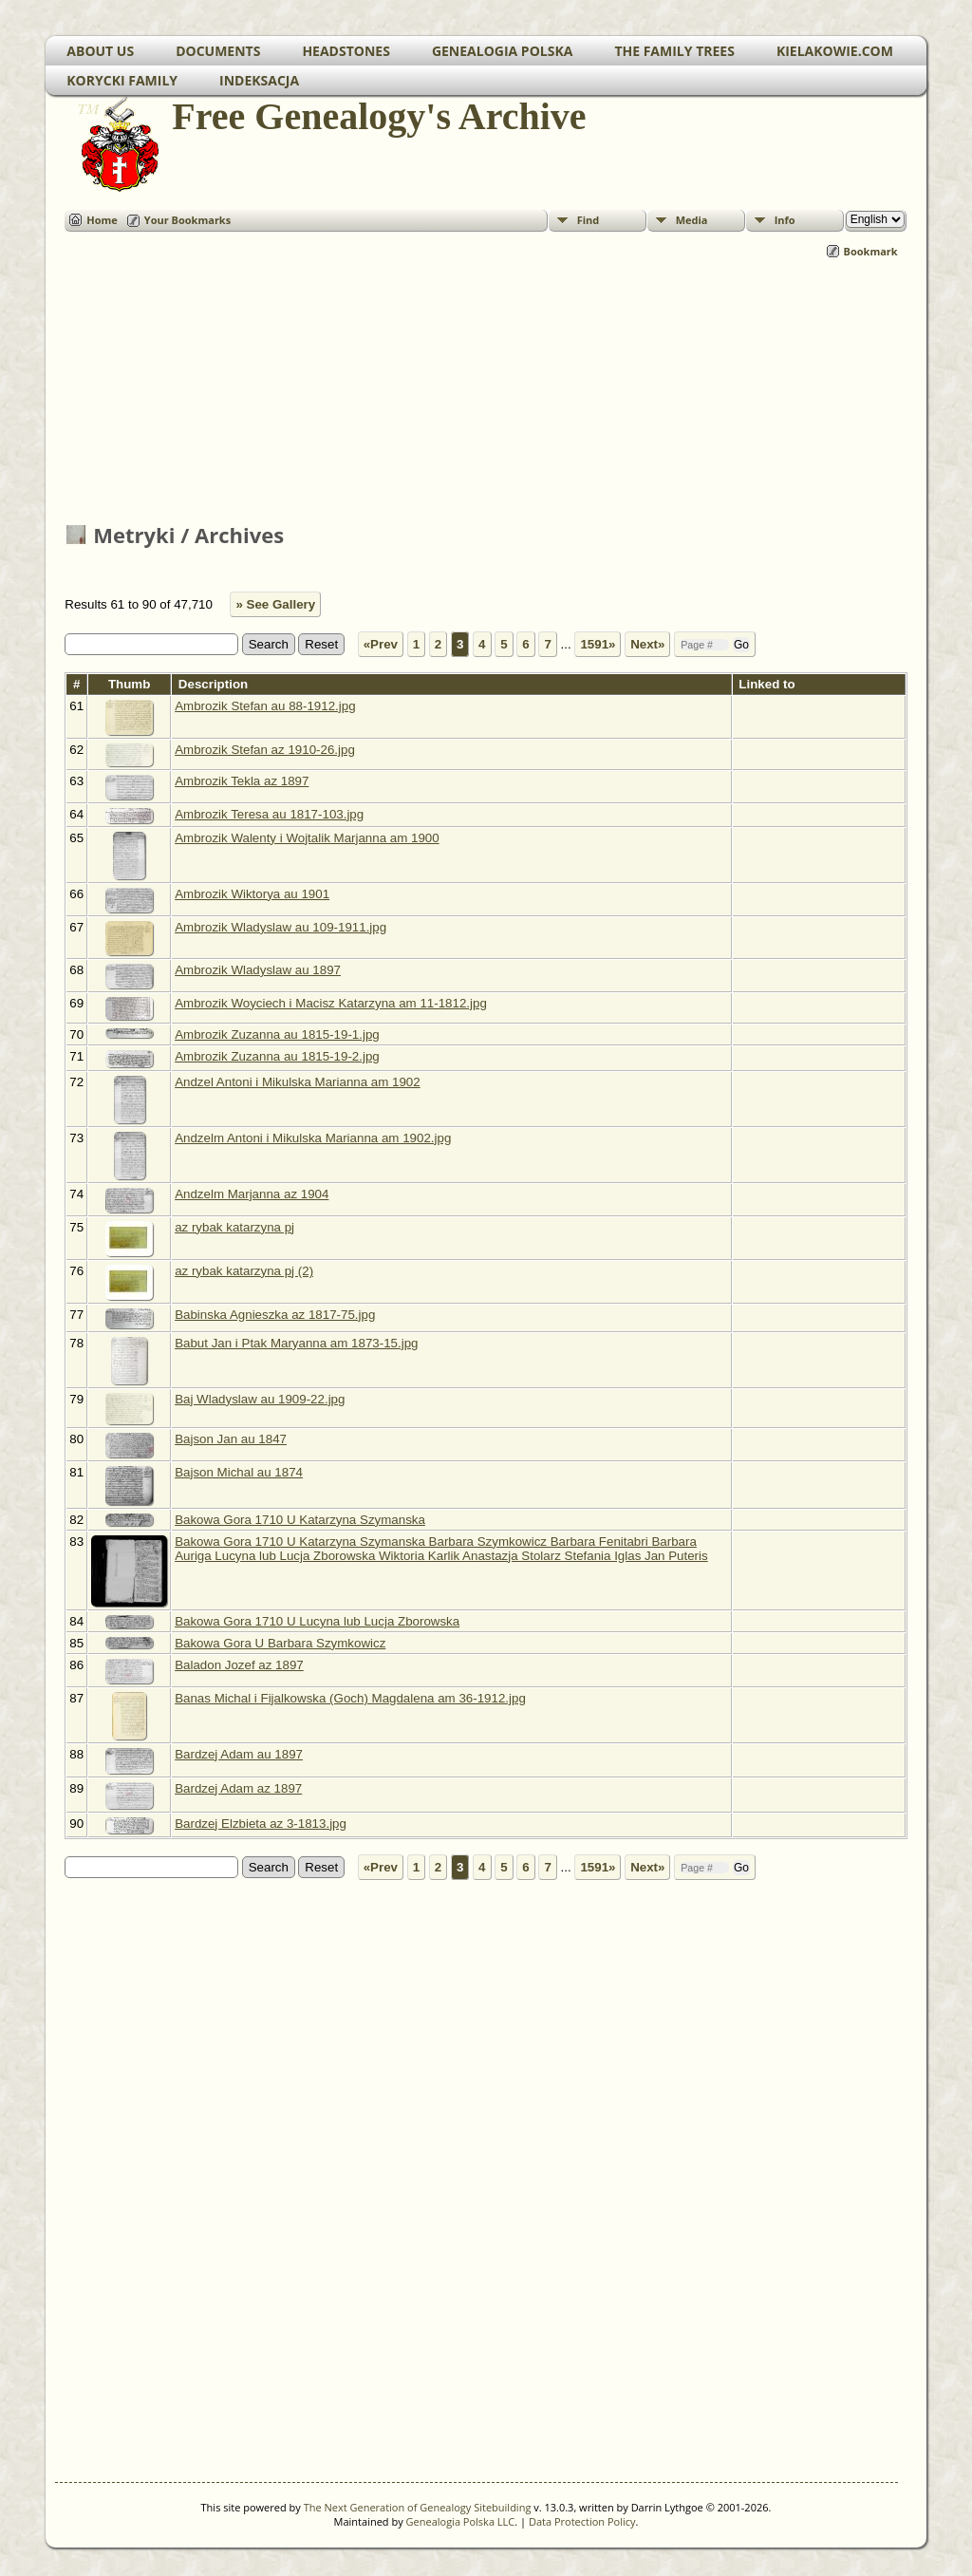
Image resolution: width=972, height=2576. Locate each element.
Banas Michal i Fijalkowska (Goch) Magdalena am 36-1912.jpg (350, 1698)
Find (588, 220)
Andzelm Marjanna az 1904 (251, 1194)
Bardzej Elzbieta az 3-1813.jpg (260, 1823)
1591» (597, 644)
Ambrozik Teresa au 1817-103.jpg (269, 814)
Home (102, 220)
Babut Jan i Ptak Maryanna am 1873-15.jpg (296, 1343)
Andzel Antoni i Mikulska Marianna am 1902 (298, 1082)
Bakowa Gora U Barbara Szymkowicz (280, 1643)
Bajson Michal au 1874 (239, 1472)
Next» (647, 644)
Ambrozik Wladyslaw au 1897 (258, 970)
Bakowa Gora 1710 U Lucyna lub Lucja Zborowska (317, 1621)
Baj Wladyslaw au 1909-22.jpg (260, 1399)
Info (785, 220)
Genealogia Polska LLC (460, 2521)
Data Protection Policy (582, 2521)
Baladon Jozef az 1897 (239, 1665)
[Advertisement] (486, 392)
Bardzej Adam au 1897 (239, 1754)
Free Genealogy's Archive (377, 116)
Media (692, 220)
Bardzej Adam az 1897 (238, 1788)
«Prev (381, 644)
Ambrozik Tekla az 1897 (241, 781)
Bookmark (871, 251)
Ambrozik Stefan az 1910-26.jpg (265, 750)
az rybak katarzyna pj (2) (244, 1271)
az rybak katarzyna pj (234, 1227)
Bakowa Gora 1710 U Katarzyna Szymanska (300, 1520)
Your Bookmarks (187, 220)
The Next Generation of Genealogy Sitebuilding (418, 2507)
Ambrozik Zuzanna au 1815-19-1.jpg (277, 1034)
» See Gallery (275, 604)
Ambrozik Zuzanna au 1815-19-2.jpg (277, 1056)
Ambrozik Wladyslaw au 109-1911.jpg (280, 927)
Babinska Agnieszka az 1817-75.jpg (275, 1314)
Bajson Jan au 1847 (231, 1439)
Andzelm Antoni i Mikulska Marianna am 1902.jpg (313, 1138)
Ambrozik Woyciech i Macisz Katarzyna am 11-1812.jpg (331, 1003)
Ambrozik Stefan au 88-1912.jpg (265, 706)
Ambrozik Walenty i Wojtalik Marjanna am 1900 (307, 838)
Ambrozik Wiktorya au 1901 (252, 894)
